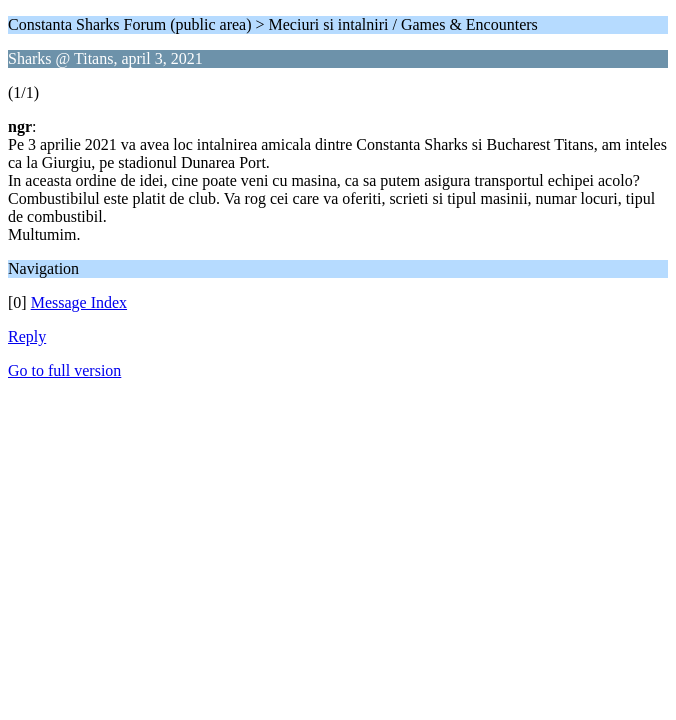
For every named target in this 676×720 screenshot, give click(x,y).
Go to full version (64, 370)
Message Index (79, 302)
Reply (27, 336)
